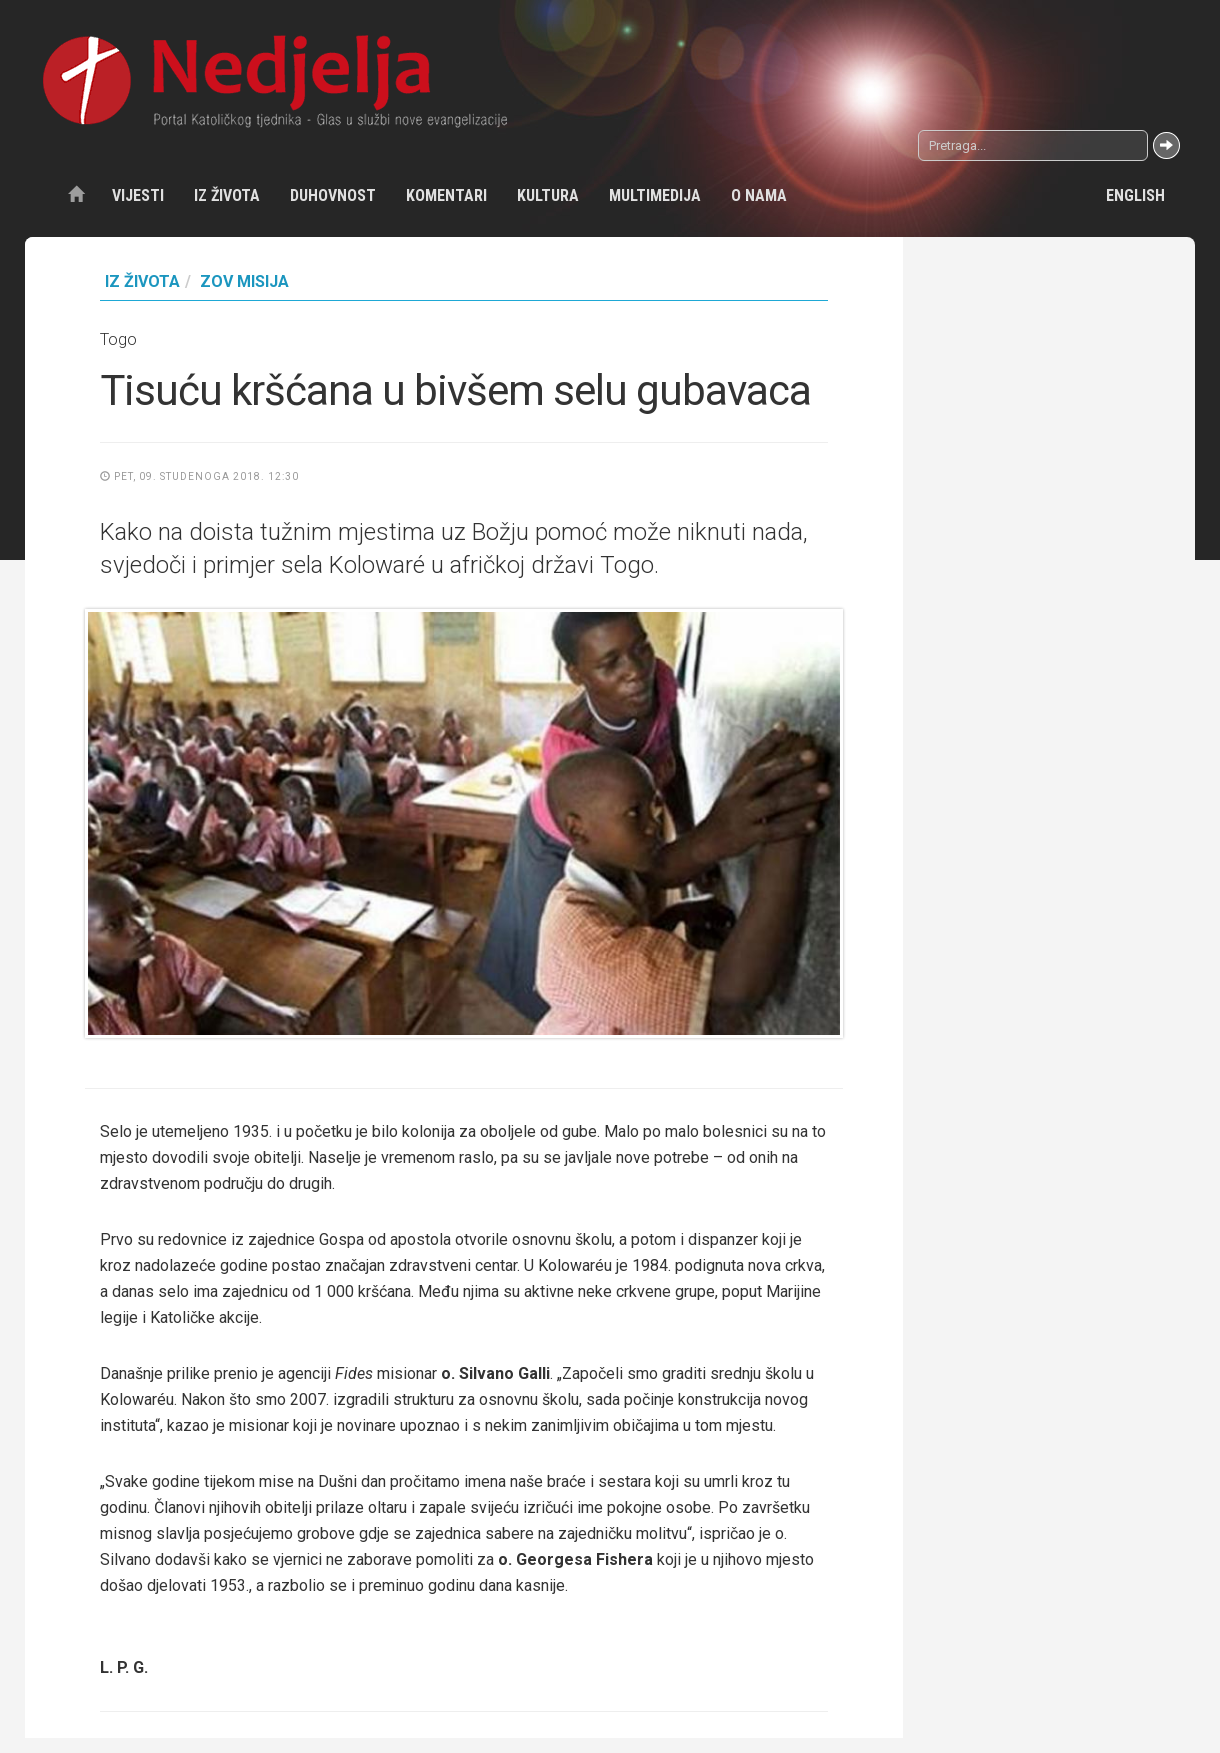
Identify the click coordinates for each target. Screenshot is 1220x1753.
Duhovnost (333, 195)
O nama (759, 195)
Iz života (227, 195)
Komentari (446, 195)
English (1135, 195)
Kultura (548, 195)
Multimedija (655, 195)
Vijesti (138, 195)
